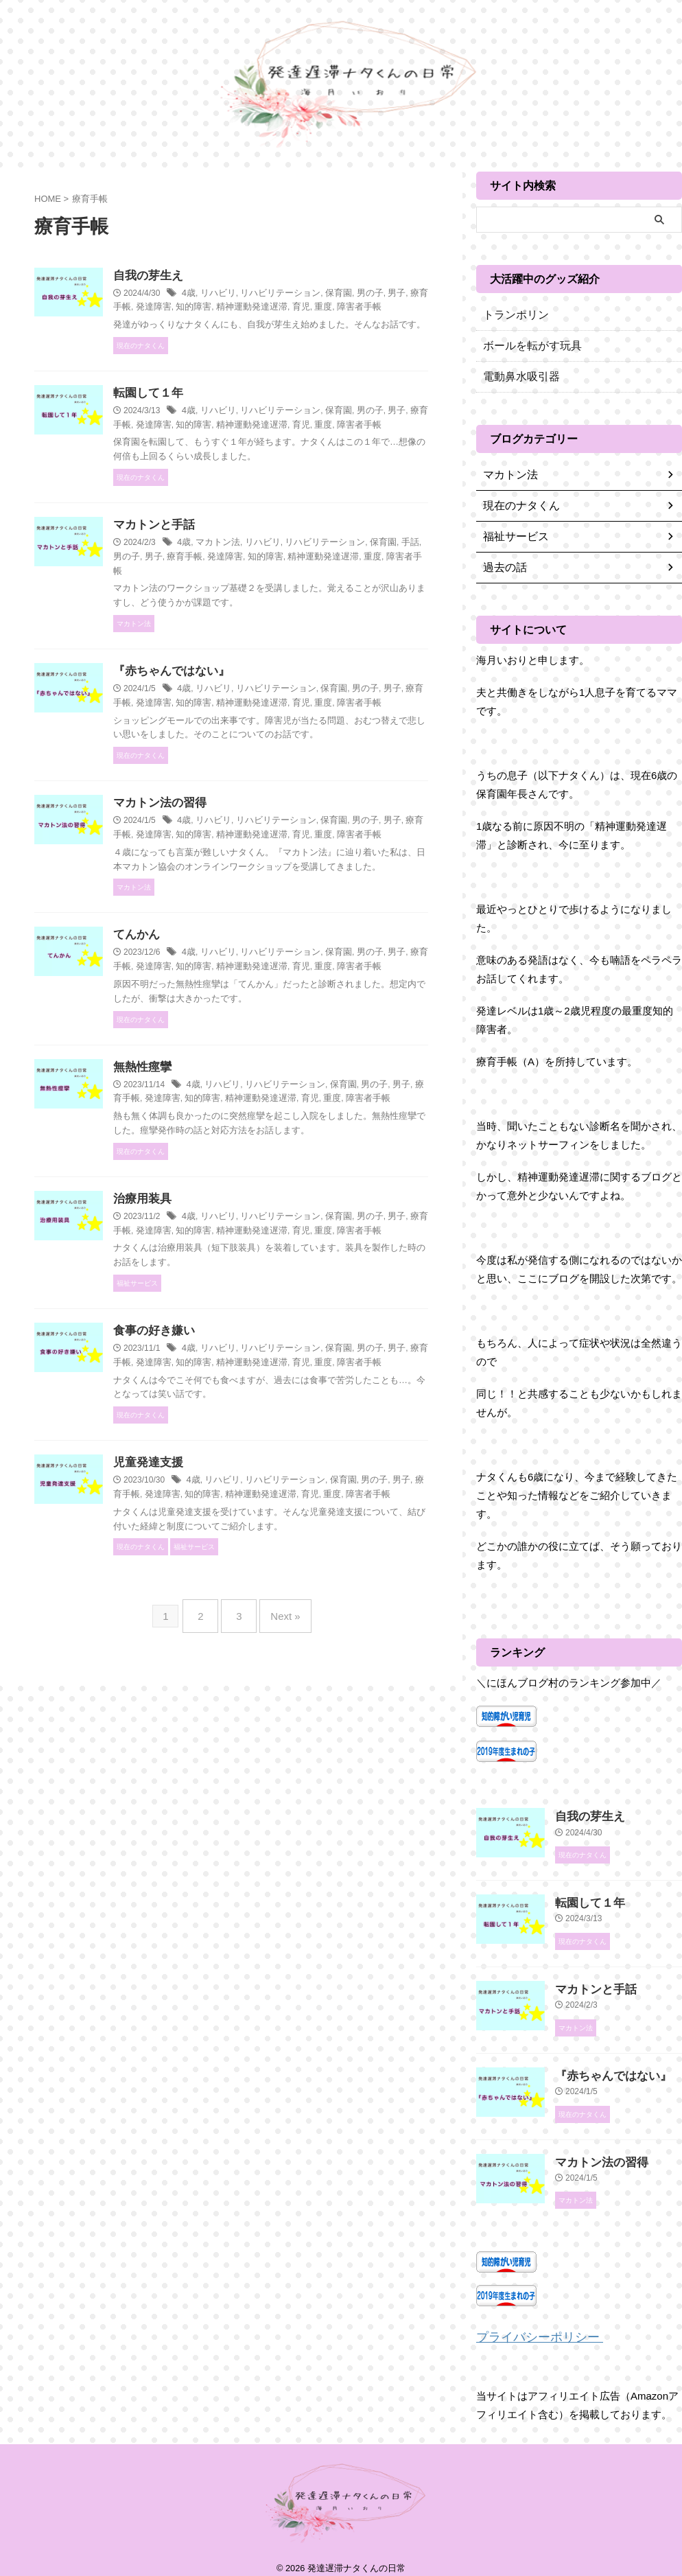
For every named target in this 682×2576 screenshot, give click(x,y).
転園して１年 (215, 422)
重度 (190, 322)
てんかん (204, 1038)
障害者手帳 (223, 322)
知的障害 (315, 308)
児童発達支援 (215, 1639)
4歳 (256, 294)
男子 (211, 308)
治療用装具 (209, 1345)
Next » (278, 1802)
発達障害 (277, 308)
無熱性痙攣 (209, 1185)
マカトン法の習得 (226, 877)
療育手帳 (240, 308)
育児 (415, 308)
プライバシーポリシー (529, 2326)
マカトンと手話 (220, 569)
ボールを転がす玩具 (526, 345)
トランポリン (512, 315)
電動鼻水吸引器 (516, 376)
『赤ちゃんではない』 (237, 716)
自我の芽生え (215, 276)
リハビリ (284, 294)
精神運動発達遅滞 (369, 308)
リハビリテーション (342, 294)
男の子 (244, 601)
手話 (219, 601)
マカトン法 (283, 587)
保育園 (396, 294)
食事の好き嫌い (220, 1492)
